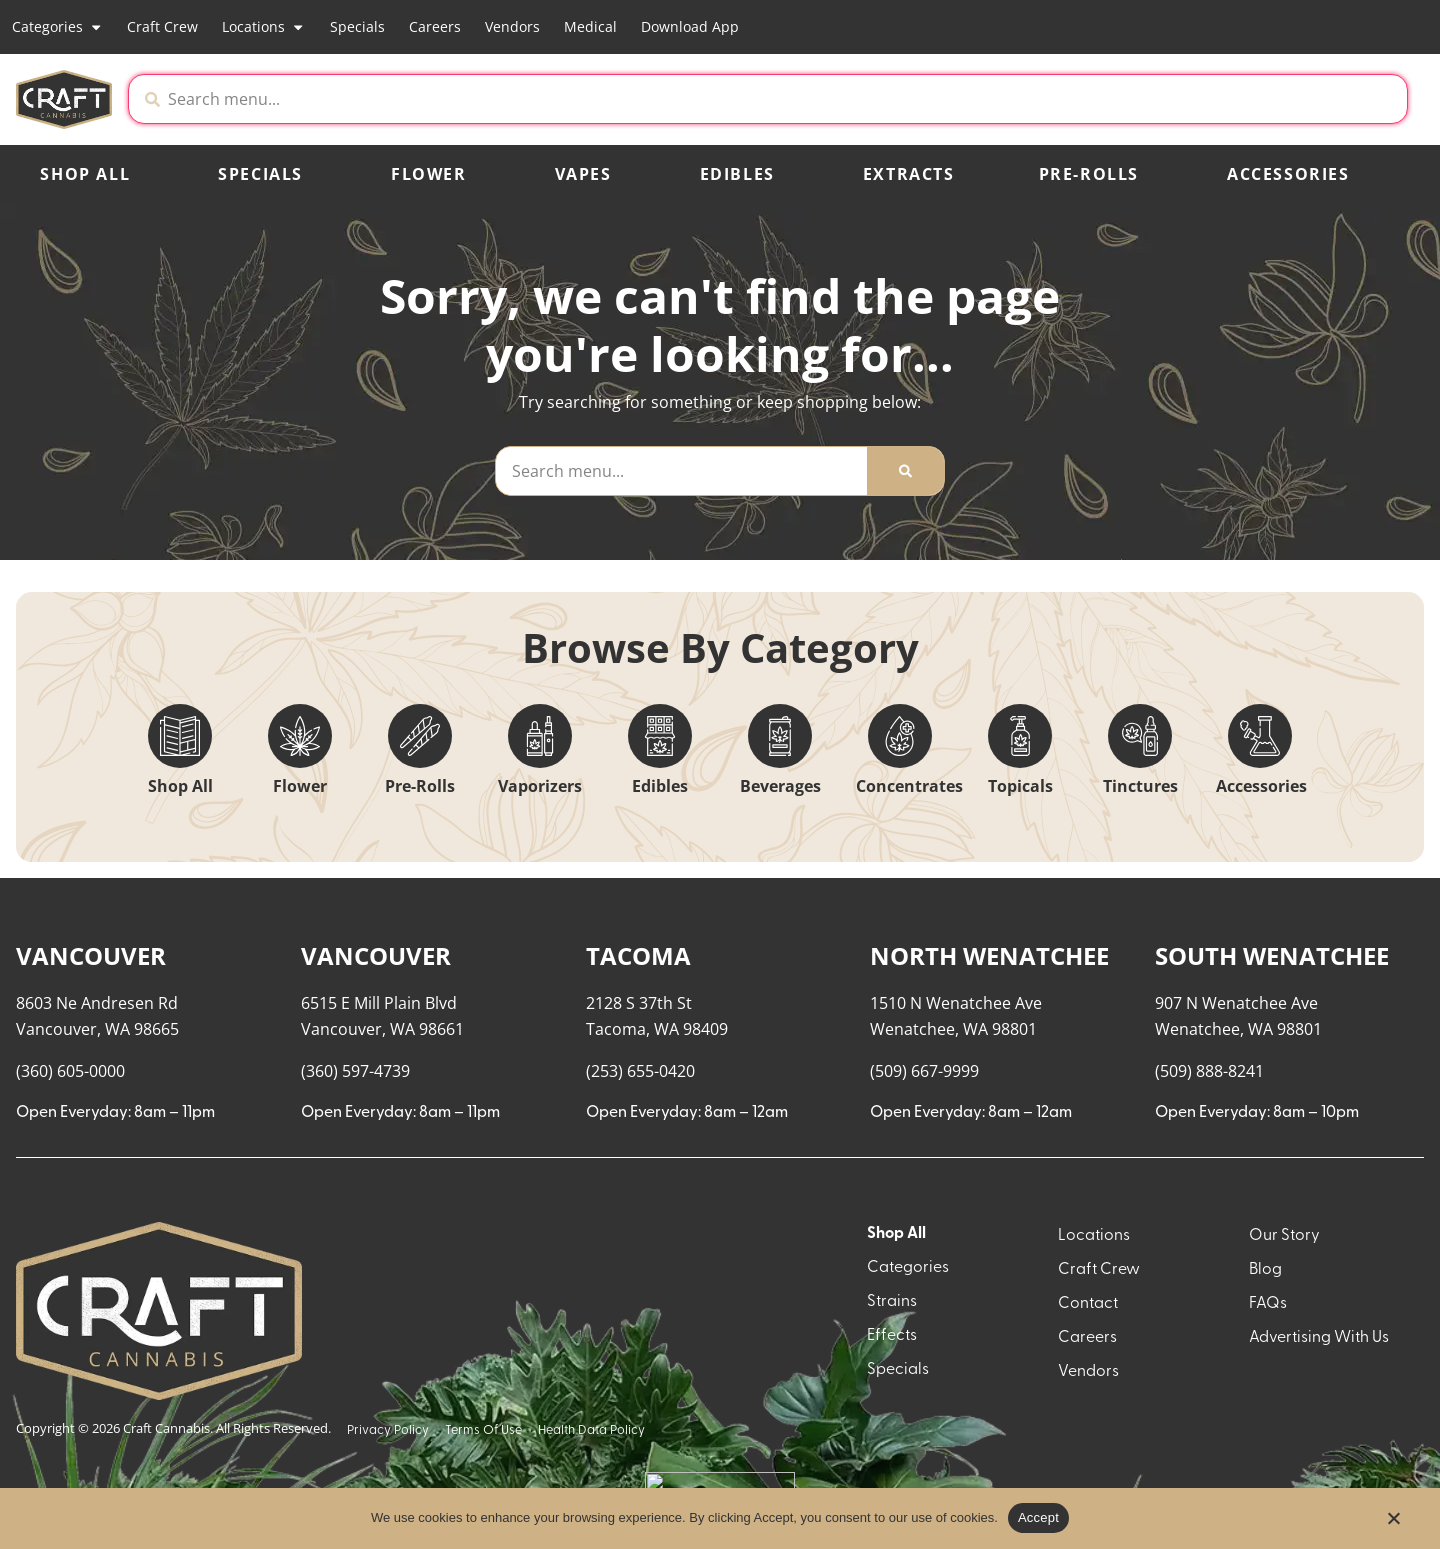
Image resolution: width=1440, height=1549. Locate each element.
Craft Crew (162, 26)
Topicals (1020, 786)
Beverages (780, 786)
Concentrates (909, 786)
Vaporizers (540, 786)
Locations (263, 27)
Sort (1330, 910)
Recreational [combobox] (1218, 930)
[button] (1240, 99)
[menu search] (142, 946)
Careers (435, 26)
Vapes (583, 174)
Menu (1189, 910)
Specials (357, 26)
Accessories (1288, 174)
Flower (429, 174)
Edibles (737, 174)
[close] (925, 48)
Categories (57, 27)
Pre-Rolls (1089, 174)
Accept (1038, 1517)
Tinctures (1140, 786)
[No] (1393, 1524)
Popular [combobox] (1346, 930)
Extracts (909, 174)
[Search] (905, 471)
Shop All (85, 174)
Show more (71, 1429)
